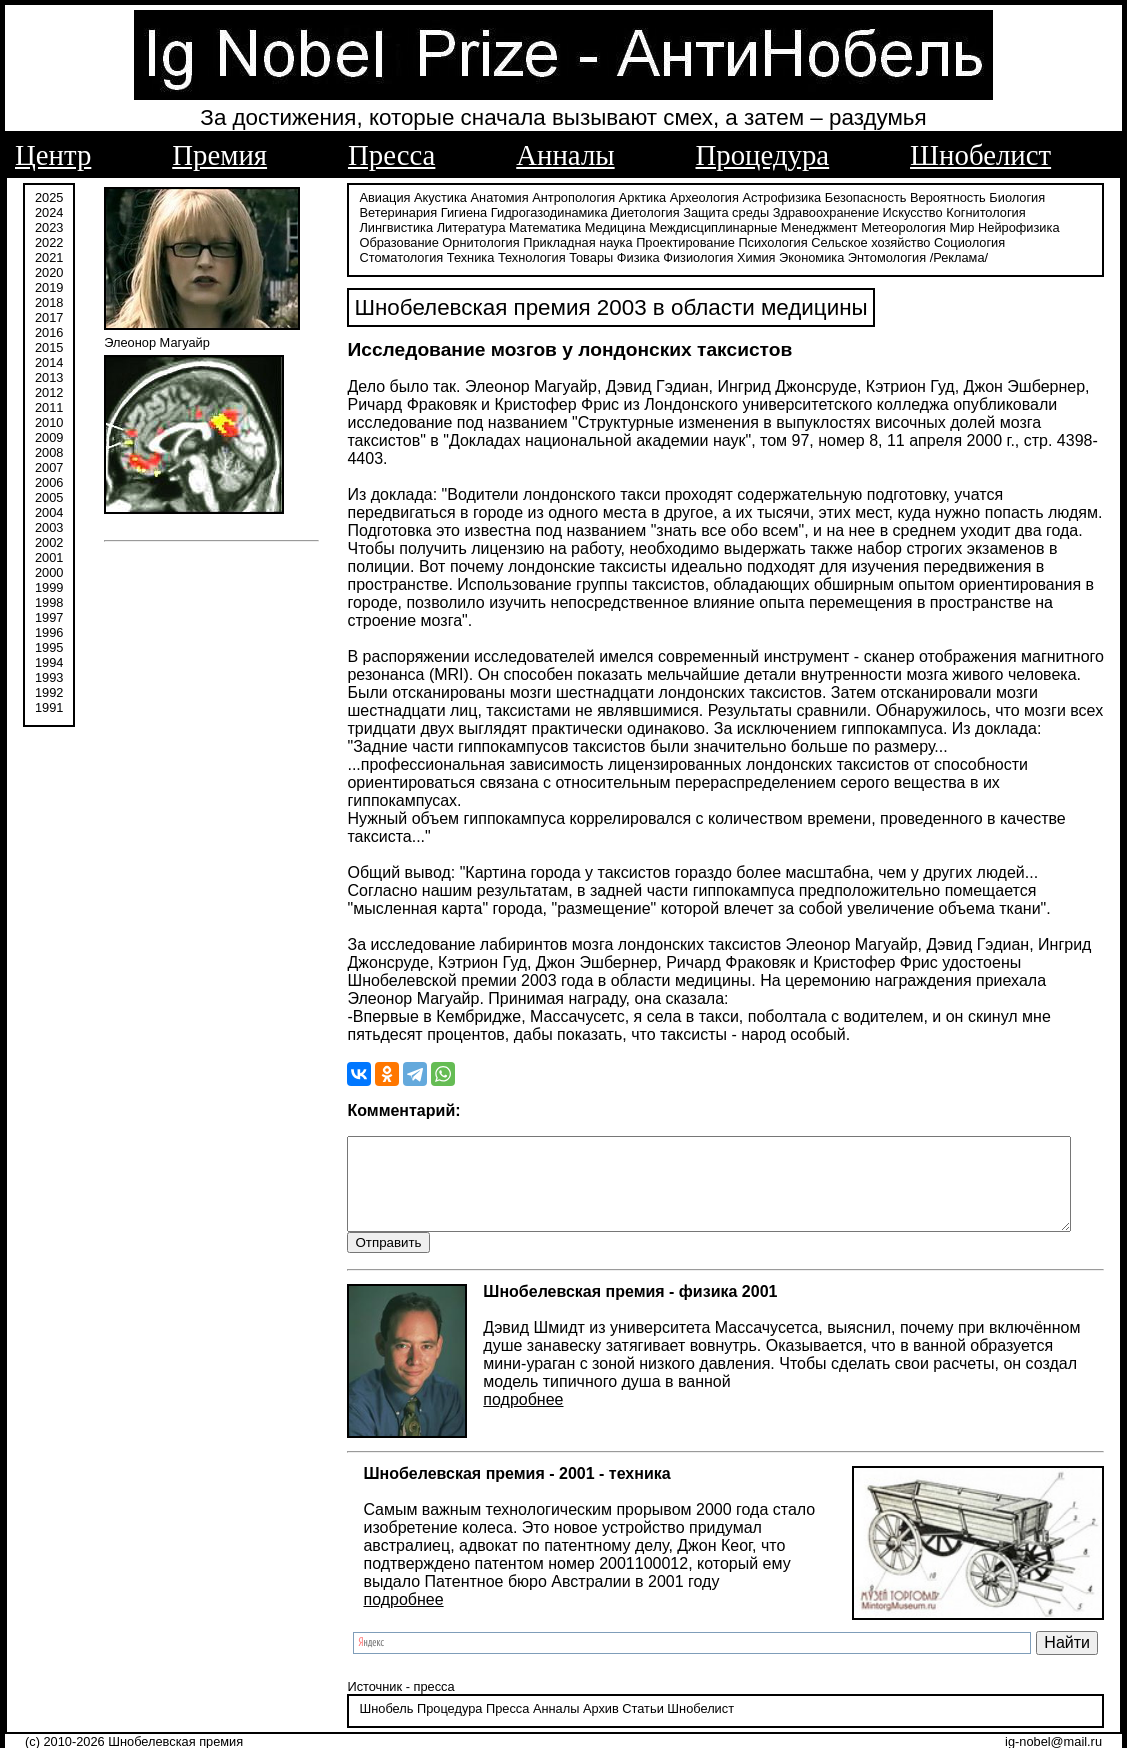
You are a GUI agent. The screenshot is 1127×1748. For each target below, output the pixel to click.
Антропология (555, 197)
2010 (49, 422)
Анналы (565, 155)
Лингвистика (1048, 212)
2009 (49, 437)
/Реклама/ (802, 257)
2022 (49, 242)
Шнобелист (980, 155)
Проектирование (584, 242)
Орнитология (379, 242)
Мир (866, 227)
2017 (49, 317)
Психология (671, 242)
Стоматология (949, 242)
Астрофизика (763, 197)
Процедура (763, 155)
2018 (49, 302)
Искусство (894, 212)
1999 (49, 587)
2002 (49, 542)
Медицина (519, 227)
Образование (1006, 227)
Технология (375, 257)
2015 (49, 347)
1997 (49, 617)
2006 (49, 482)
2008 (49, 452)
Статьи (624, 1692)
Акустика (422, 197)
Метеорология (808, 227)
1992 (49, 692)
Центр (53, 155)
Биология (999, 197)
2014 (49, 362)
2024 (49, 212)
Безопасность (847, 197)
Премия (219, 155)
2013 (49, 377)
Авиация (366, 197)
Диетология (627, 212)
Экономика (654, 257)
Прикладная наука (476, 242)
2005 (49, 497)
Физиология (541, 257)
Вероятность (930, 197)
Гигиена (445, 212)
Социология (868, 242)
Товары (434, 257)
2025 (49, 197)
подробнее (505, 1383)
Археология (685, 197)
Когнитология (967, 212)
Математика (449, 227)
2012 (49, 392)
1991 (49, 707)
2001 (49, 557)
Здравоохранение (807, 212)
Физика (481, 257)
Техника (1019, 242)
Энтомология (730, 257)
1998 (49, 602)
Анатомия (481, 197)
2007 (49, 467)
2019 (49, 287)
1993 (49, 677)
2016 (49, 332)
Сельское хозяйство (769, 242)
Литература (375, 227)
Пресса (391, 155)
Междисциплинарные (618, 227)
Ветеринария (380, 212)
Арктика (623, 197)
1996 (49, 632)
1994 (49, 662)
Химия (599, 257)
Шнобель (368, 1692)
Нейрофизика (922, 227)
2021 (49, 257)
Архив (582, 1692)
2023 (49, 227)
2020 (49, 272)
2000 (49, 572)
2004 (49, 512)
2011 (49, 407)
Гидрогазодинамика (530, 212)
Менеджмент (723, 227)
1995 (49, 647)
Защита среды (708, 212)
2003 (49, 527)
